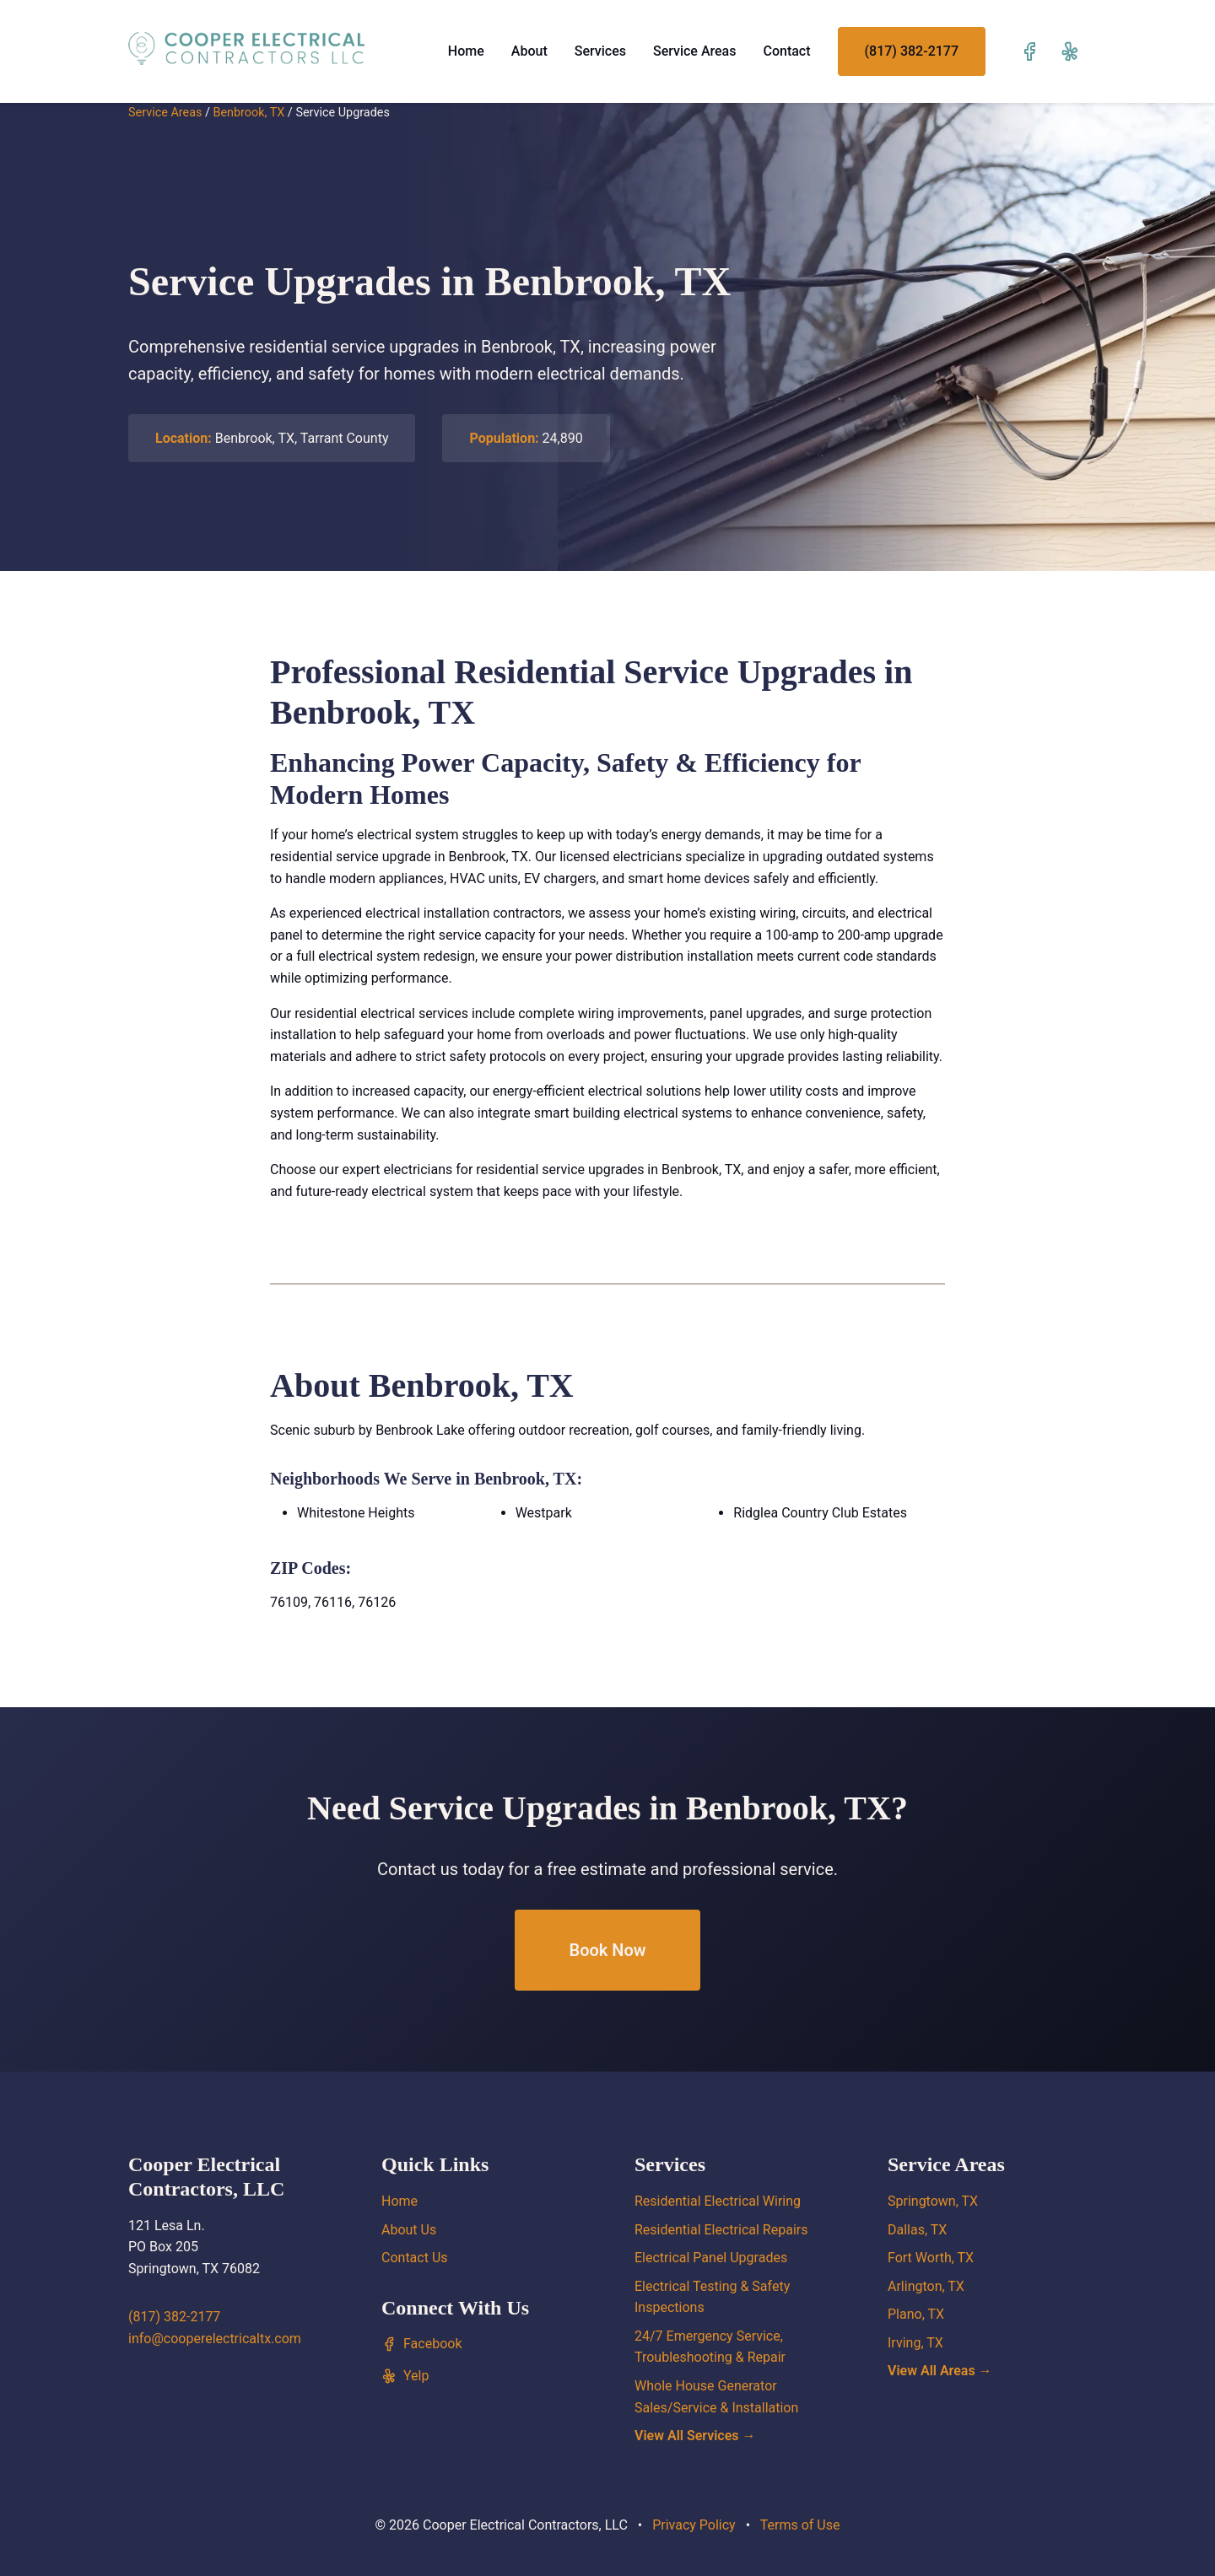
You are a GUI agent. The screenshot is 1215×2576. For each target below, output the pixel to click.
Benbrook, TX (248, 112)
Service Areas (695, 51)
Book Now (607, 1950)
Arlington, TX (926, 2286)
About (529, 51)
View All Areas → (940, 2371)
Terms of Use (800, 2525)
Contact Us (414, 2258)
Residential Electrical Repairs (720, 2230)
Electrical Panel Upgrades (710, 2258)
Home (466, 51)
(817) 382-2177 (911, 51)
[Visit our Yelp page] (1070, 51)
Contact (786, 51)
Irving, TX (915, 2343)
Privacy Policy (694, 2525)
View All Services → (695, 2436)
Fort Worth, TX (931, 2258)
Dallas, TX (917, 2230)
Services (600, 51)
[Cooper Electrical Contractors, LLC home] (246, 48)
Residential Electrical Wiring (717, 2201)
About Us (408, 2230)
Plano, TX (916, 2314)
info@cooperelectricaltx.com (214, 2339)
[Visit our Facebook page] (1029, 51)
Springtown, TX (933, 2201)
